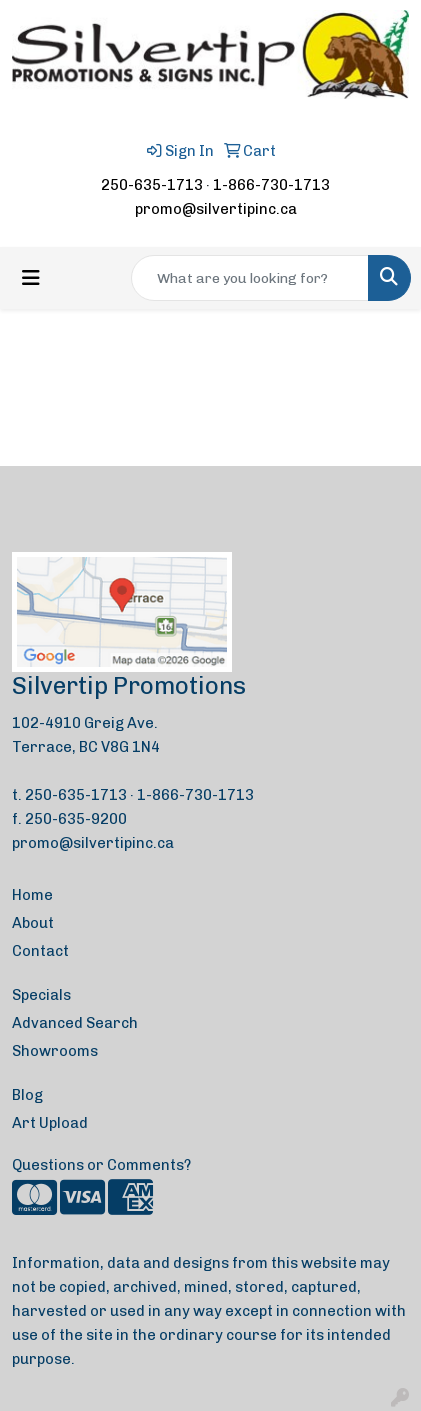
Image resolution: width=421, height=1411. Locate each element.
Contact (40, 951)
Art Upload (50, 1123)
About (33, 923)
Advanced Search (75, 1023)
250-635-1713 (152, 185)
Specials (41, 995)
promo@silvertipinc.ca (216, 209)
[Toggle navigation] (31, 278)
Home (32, 895)
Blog (27, 1095)
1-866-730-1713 (271, 185)
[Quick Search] (250, 278)
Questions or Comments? (101, 1165)
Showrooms (55, 1051)
